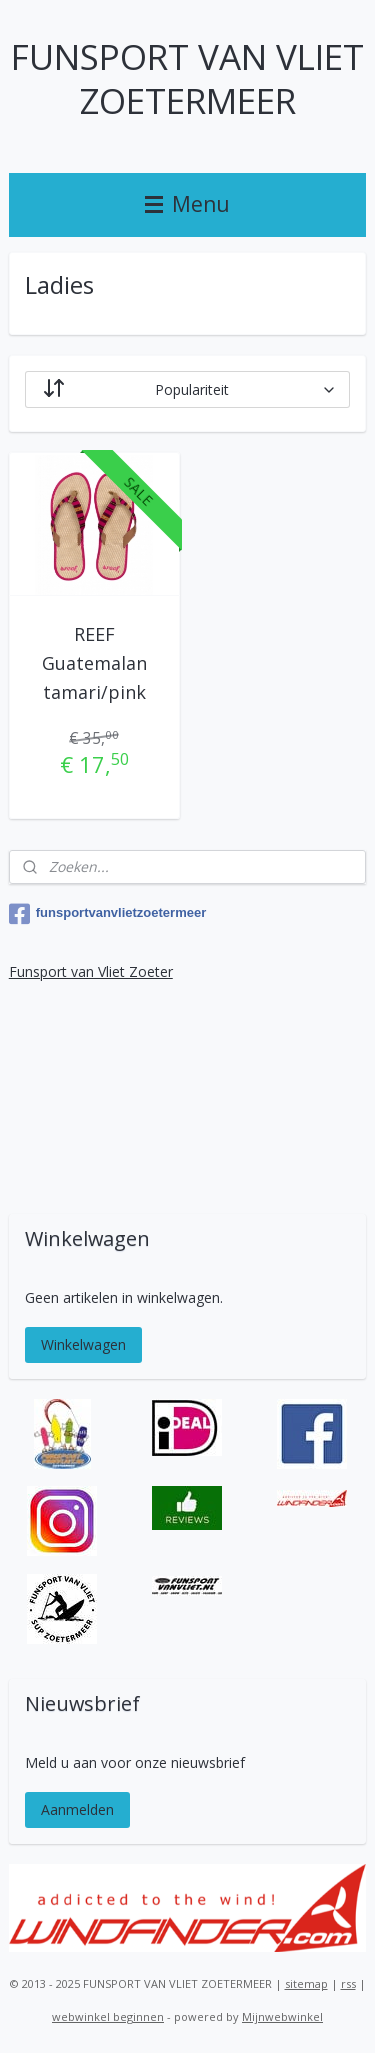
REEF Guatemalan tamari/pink (94, 664)
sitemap (306, 1983)
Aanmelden (77, 1809)
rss (348, 1983)
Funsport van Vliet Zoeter (91, 971)
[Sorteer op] (188, 390)
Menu (187, 204)
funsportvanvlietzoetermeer (108, 914)
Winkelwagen (83, 1344)
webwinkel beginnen (108, 2016)
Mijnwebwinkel (282, 2016)
